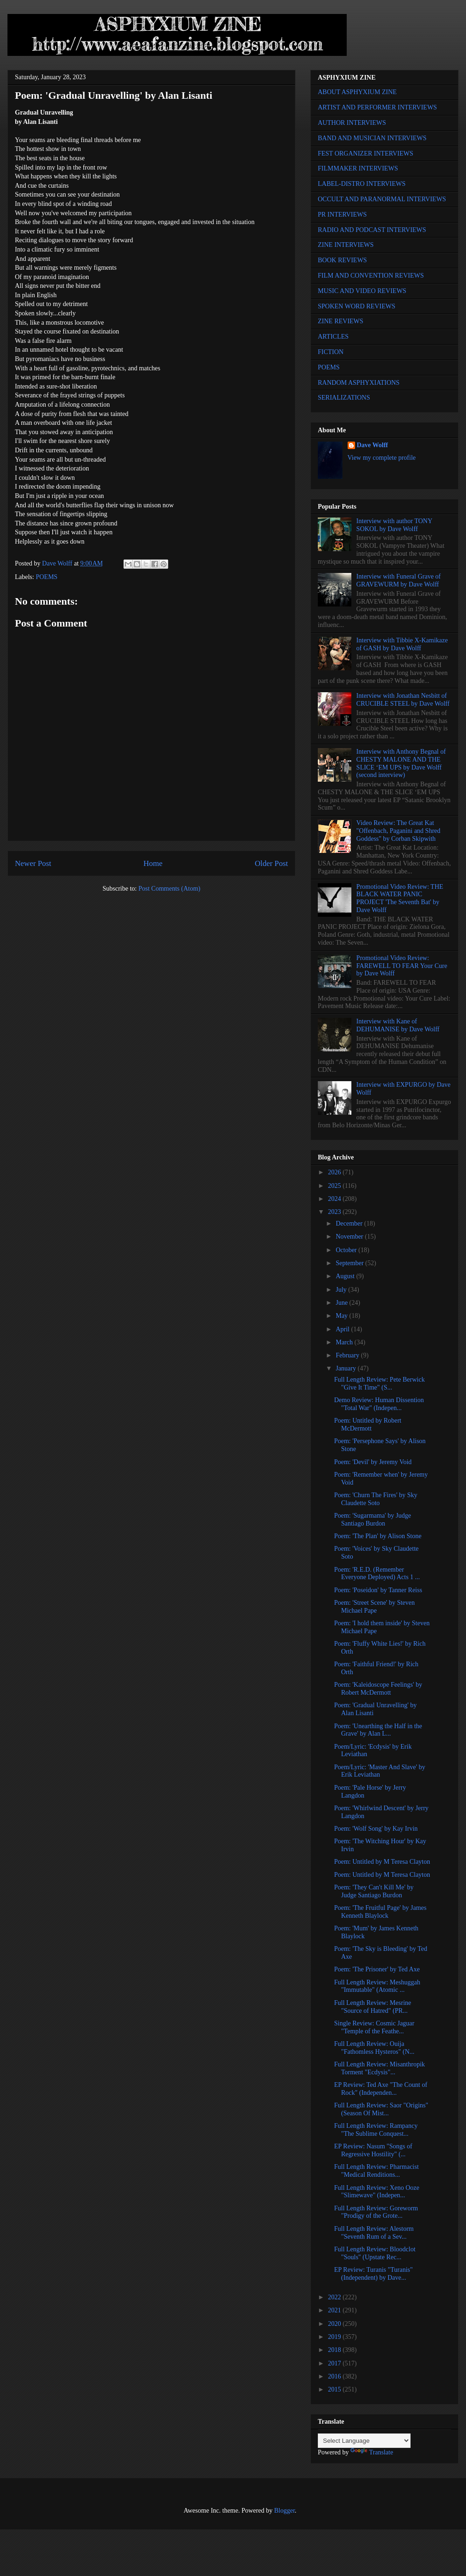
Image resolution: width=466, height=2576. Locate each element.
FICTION (330, 351)
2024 (335, 1198)
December (350, 1223)
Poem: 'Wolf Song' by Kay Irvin (376, 1828)
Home (153, 863)
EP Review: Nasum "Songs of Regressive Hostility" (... (373, 2150)
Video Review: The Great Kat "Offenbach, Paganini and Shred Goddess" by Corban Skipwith (398, 830)
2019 (335, 2336)
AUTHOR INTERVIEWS (352, 122)
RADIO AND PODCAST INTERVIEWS (372, 229)
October (347, 1250)
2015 (335, 2389)
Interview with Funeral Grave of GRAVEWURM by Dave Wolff (398, 580)
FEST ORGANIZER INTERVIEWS (365, 153)
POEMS (47, 576)
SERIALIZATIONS (344, 397)
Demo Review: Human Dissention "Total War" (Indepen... (379, 1404)
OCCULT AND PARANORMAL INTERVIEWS (382, 199)
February (348, 1355)
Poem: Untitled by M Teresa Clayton (382, 1861)
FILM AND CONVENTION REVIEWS (371, 275)
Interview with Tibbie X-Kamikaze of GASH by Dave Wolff (402, 644)
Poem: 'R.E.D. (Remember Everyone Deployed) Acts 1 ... (377, 1573)
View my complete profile (382, 457)
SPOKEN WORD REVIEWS (356, 306)
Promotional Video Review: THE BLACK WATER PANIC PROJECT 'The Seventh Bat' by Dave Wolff (399, 898)
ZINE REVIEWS (340, 321)
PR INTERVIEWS (342, 214)
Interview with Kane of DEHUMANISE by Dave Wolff (397, 1025)
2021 (335, 2310)
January (346, 1368)
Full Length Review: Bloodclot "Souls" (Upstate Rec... (375, 2253)
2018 (335, 2349)
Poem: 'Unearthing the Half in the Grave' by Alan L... (378, 1730)
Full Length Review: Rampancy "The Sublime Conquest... (376, 2129)
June (342, 1302)
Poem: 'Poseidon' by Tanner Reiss (378, 1590)
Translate (371, 2452)
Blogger (284, 2510)
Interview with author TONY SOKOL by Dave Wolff (394, 525)
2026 (335, 1172)
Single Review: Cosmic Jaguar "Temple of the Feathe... (374, 2027)
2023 (335, 1211)
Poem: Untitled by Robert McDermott (367, 1424)
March (345, 1342)
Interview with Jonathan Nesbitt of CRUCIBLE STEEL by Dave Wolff (403, 699)
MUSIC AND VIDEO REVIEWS (362, 290)
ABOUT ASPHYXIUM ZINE (357, 92)
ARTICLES (333, 336)
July (342, 1289)
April (343, 1329)
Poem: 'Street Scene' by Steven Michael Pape (374, 1606)
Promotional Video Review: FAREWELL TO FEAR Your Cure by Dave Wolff (401, 965)
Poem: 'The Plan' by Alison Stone (377, 1536)
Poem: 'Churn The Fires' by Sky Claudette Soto (376, 1499)
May (342, 1315)
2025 (335, 1185)
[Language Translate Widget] (364, 2440)
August (346, 1276)
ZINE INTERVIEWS (346, 244)
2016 (335, 2376)
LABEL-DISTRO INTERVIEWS (361, 183)
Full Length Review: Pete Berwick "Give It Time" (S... (379, 1383)
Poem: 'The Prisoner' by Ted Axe (377, 1969)
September (350, 1263)
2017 (335, 2363)
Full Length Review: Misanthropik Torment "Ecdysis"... (379, 2068)
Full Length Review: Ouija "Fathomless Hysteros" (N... (374, 2047)
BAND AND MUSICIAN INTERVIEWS (372, 138)
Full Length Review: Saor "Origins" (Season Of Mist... (381, 2109)
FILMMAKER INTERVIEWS (358, 168)
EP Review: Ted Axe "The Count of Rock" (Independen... (380, 2088)
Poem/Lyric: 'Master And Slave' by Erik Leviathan (379, 1771)
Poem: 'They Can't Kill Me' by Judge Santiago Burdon (374, 1891)
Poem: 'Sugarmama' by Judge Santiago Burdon (372, 1519)
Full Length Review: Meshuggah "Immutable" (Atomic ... (377, 1986)
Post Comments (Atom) (169, 888)
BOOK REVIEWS (342, 260)
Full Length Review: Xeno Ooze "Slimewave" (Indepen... (376, 2191)
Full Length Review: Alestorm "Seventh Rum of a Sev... (374, 2232)
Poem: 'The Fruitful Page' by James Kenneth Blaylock (380, 1911)
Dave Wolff (372, 445)
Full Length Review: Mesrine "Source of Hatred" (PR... (372, 2006)
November (350, 1236)
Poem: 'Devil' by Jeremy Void (372, 1461)
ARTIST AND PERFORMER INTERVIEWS (377, 107)
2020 (335, 2323)
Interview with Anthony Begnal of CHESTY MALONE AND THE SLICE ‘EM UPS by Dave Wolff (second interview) (401, 763)
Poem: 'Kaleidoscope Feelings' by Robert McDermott (378, 1688)
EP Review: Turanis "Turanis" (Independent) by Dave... (373, 2273)
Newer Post (33, 863)
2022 (335, 2297)
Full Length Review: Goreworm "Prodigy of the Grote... (376, 2212)
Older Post (271, 863)
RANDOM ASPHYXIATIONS (358, 382)
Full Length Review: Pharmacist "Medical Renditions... (376, 2170)
